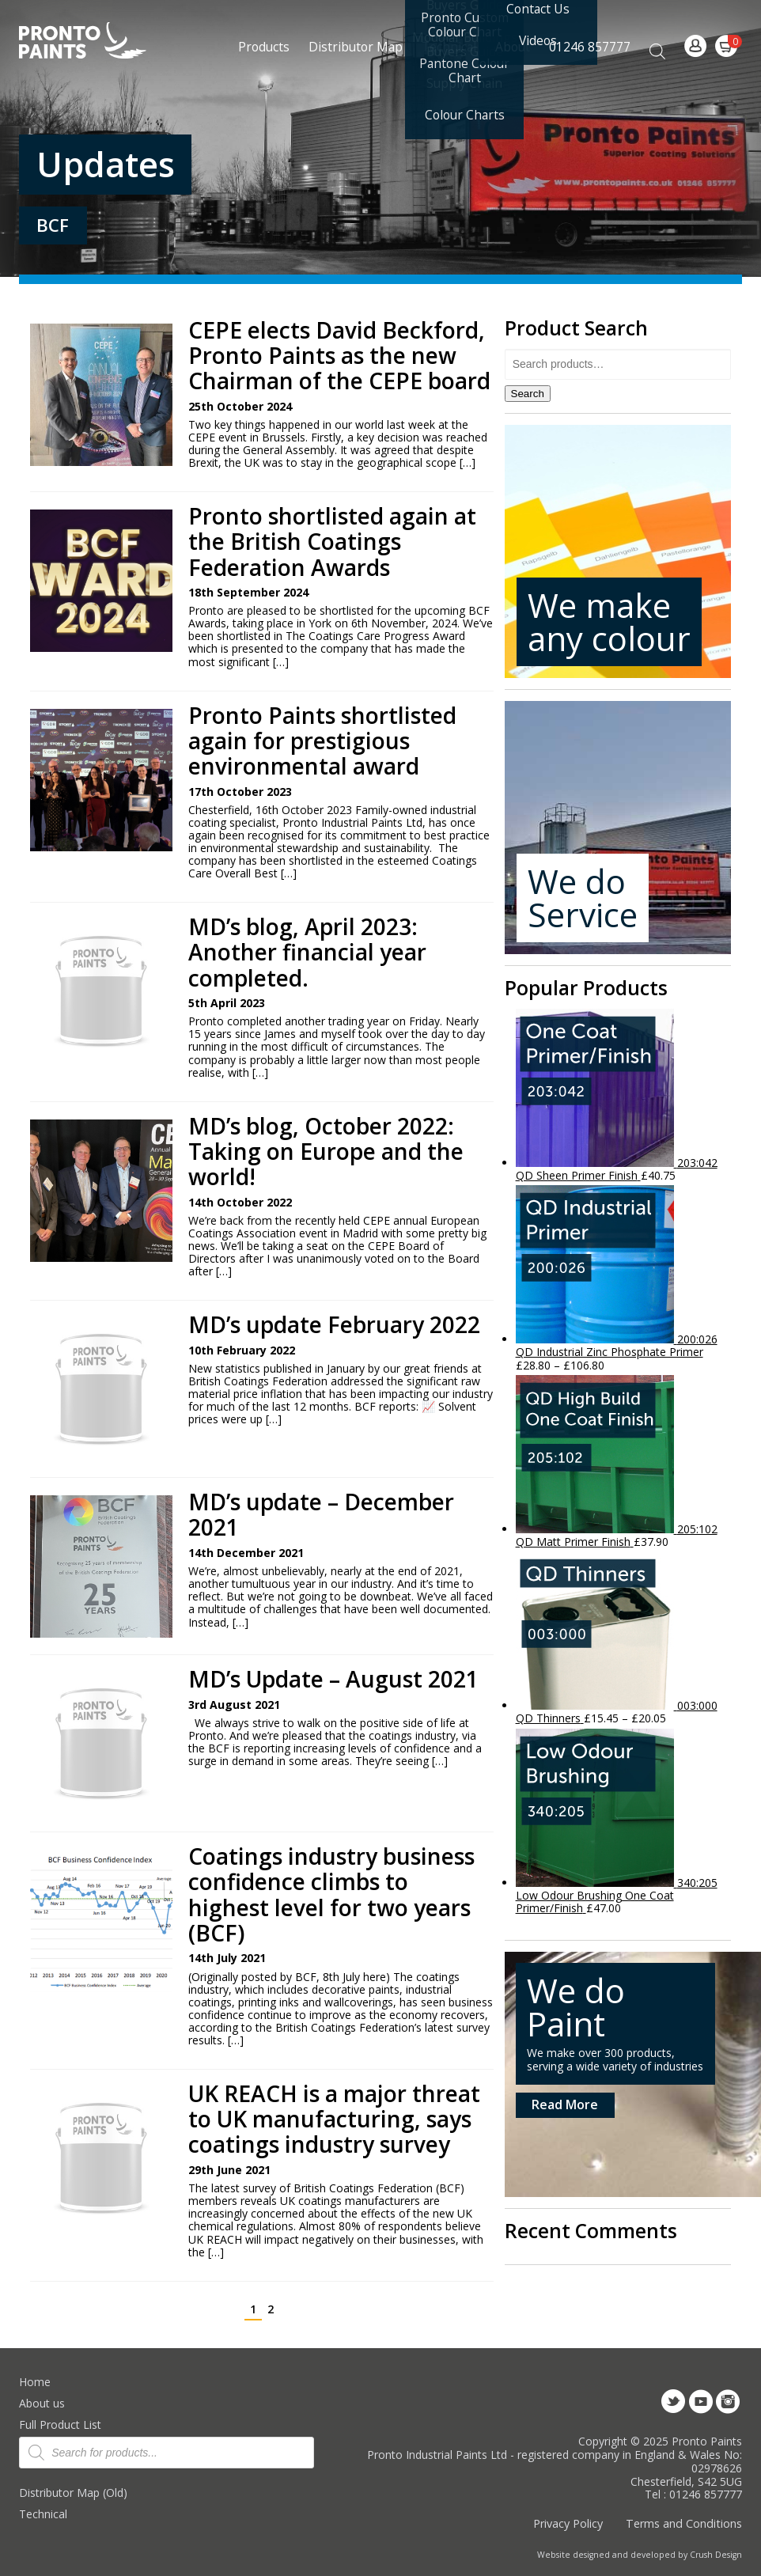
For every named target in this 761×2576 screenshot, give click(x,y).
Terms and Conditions (684, 2523)
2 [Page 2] (270, 2309)
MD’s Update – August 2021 (333, 1678)
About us (42, 2403)
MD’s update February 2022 (334, 1324)
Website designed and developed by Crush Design (639, 2554)
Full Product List (60, 2424)
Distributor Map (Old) (73, 2492)
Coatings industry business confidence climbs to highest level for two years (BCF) (331, 1894)
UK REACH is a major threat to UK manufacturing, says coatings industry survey (334, 2119)
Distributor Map (356, 46)
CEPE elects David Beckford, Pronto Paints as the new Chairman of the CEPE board (339, 355)
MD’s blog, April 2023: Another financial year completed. (307, 952)
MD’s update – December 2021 (321, 1514)
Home (35, 2381)
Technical (43, 2513)
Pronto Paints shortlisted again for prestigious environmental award (322, 741)
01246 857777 (589, 46)
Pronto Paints (96, 42)
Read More (565, 2104)
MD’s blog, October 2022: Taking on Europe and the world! (326, 1151)
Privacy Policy (568, 2523)
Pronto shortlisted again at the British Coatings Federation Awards (332, 541)
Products (264, 46)
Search (527, 394)
